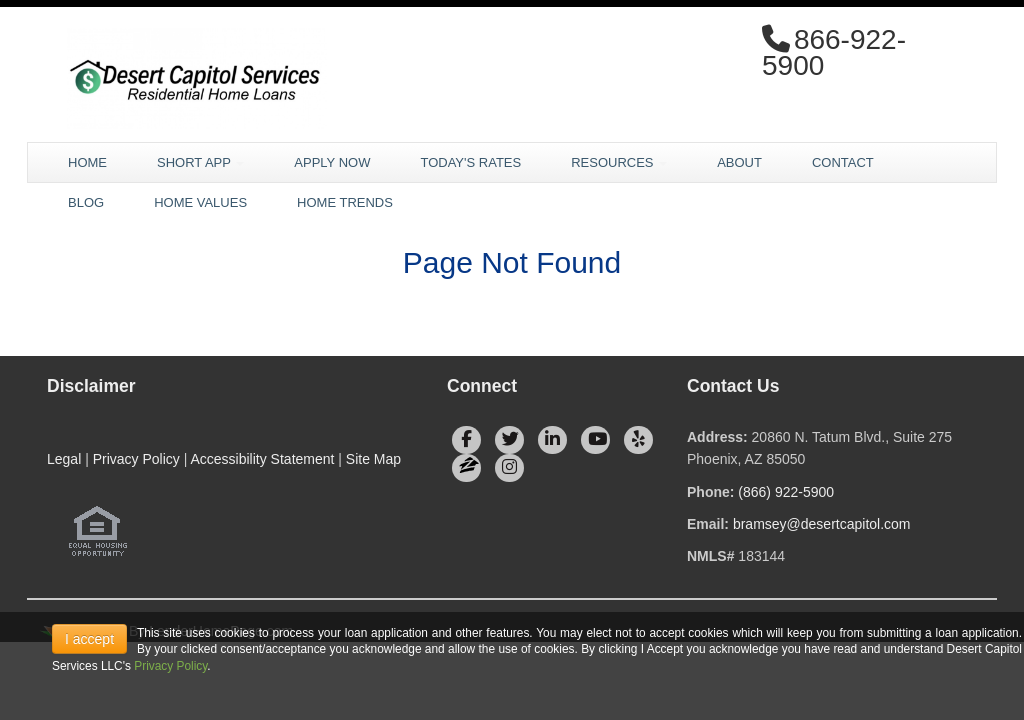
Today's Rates (470, 162)
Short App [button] (200, 162)
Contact (843, 162)
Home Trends (345, 202)
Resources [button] (619, 162)
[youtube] (595, 440)
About (739, 162)
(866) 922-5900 (786, 492)
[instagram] (509, 468)
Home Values (200, 202)
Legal (64, 459)
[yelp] (638, 440)
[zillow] (466, 468)
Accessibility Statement (262, 459)
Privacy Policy (136, 459)
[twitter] (509, 440)
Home (87, 162)
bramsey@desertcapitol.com (822, 524)
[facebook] (466, 440)
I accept (89, 639)
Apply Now (332, 162)
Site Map (373, 459)
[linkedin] (552, 440)
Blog (86, 202)
